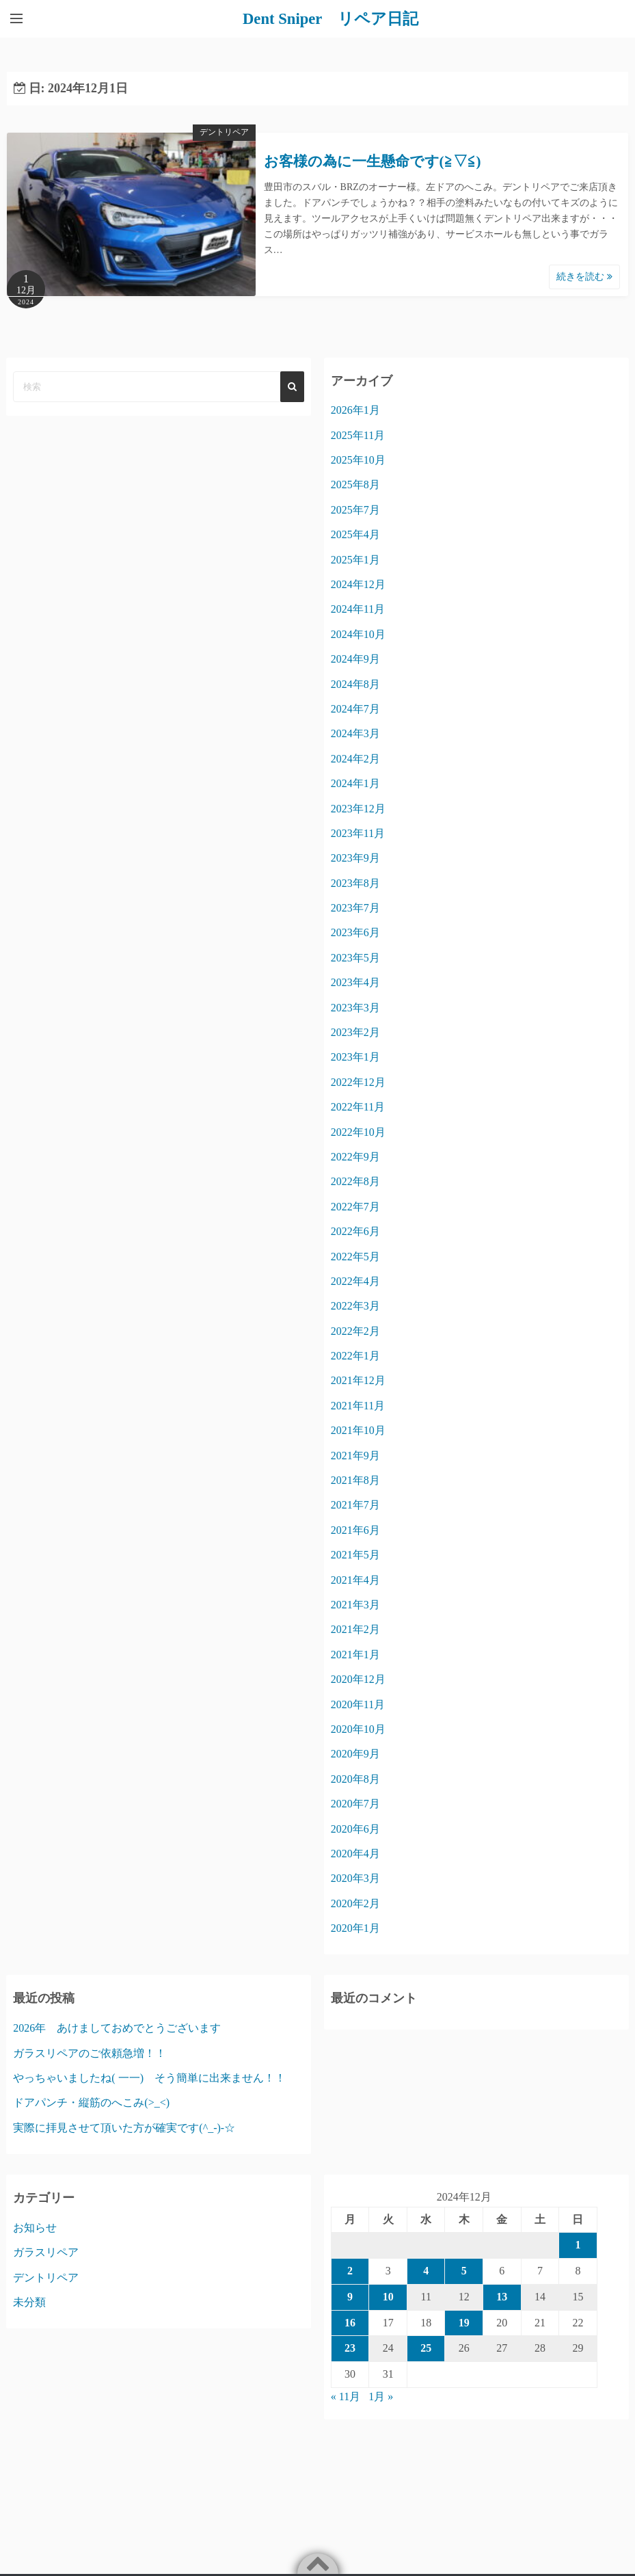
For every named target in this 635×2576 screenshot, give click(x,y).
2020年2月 (355, 1903)
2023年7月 (355, 907)
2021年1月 (355, 1654)
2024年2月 (355, 758)
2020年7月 (355, 1803)
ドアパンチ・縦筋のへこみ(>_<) (91, 2102)
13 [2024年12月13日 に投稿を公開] (501, 2296)
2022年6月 (355, 1230)
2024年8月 (355, 683)
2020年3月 (355, 1878)
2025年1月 (355, 559)
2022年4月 (355, 1280)
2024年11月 (358, 609)
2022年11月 (358, 1107)
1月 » (380, 2396)
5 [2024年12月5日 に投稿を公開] (464, 2270)
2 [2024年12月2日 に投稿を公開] (350, 2270)
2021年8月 (355, 1479)
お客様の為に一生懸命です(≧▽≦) (372, 161)
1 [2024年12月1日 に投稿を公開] (577, 2244)
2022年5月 (355, 1256)
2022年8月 (355, 1181)
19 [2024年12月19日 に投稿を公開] (464, 2322)
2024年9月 (355, 658)
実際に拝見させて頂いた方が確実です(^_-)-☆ (124, 2127)
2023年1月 (355, 1057)
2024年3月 (355, 733)
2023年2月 (355, 1031)
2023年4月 (355, 982)
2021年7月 (355, 1505)
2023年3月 (355, 1007)
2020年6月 (355, 1828)
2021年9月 (355, 1455)
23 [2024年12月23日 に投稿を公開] (349, 2348)
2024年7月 (355, 708)
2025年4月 (355, 534)
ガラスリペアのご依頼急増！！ (89, 2052)
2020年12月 (358, 1679)
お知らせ (35, 2227)
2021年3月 (355, 1604)
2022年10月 (358, 1131)
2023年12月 (358, 808)
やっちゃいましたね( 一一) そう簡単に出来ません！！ (149, 2077)
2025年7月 (355, 509)
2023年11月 (358, 832)
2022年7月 (355, 1206)
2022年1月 (355, 1355)
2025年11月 (358, 434)
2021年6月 (355, 1529)
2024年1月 (355, 782)
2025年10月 (358, 459)
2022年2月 (355, 1330)
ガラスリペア (46, 2252)
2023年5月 (355, 957)
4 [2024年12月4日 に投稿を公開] (426, 2270)
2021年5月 (355, 1555)
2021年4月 (355, 1579)
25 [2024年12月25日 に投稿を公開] (425, 2348)
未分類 (29, 2301)
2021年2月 (355, 1629)
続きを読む (584, 276)
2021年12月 (358, 1380)
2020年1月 (355, 1927)
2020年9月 (355, 1754)
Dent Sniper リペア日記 (331, 18)
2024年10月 (358, 633)
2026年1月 (355, 410)
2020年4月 (355, 1853)
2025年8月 (355, 484)
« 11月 (345, 2396)
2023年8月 (355, 882)
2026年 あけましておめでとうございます (117, 2027)
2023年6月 (355, 932)
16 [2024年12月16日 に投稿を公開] (349, 2322)
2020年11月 (358, 1704)
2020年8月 (355, 1778)
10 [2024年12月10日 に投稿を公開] (388, 2296)
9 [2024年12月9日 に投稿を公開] (350, 2296)
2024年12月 (358, 583)
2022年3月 (355, 1306)
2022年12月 (358, 1081)
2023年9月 (355, 858)
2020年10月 (358, 1728)
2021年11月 (358, 1405)
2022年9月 (355, 1156)
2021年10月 (358, 1430)
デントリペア (224, 132)
